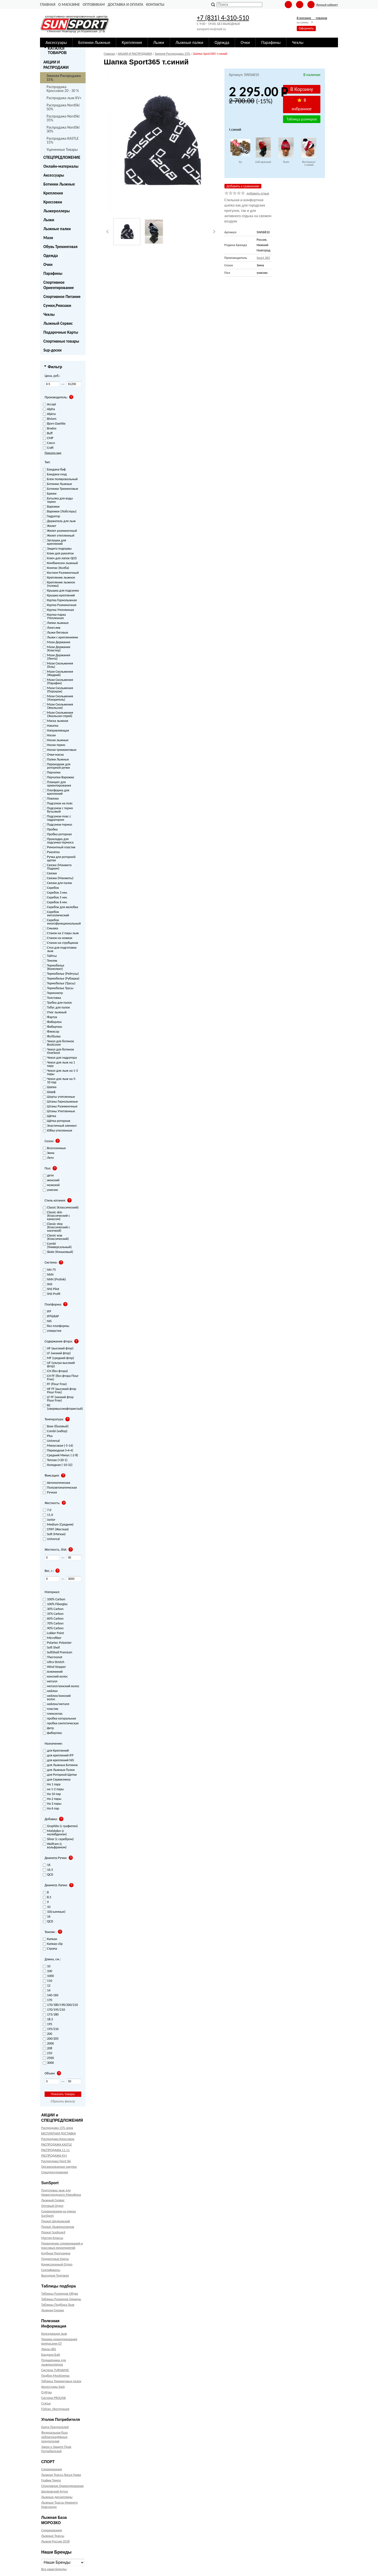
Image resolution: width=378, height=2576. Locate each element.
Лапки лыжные (56, 623)
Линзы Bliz (48, 2349)
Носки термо (54, 745)
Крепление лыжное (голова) (59, 584)
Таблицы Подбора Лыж (57, 2305)
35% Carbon (53, 1614)
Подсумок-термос (57, 825)
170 (47, 2000)
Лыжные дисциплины (57, 2497)
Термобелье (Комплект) (53, 967)
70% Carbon (53, 1623)
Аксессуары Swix (53, 2387)
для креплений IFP (58, 1755)
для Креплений (56, 1751)
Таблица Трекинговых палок (61, 2381)
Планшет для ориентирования (57, 783)
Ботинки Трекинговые (60, 489)
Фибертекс (52, 1027)
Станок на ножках (57, 938)
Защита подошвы (57, 549)
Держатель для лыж (59, 521)
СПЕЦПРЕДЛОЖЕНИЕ (61, 157)
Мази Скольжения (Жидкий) (58, 673)
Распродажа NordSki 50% (63, 107)
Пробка (50, 829)
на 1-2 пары (53, 1789)
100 (47, 1971)
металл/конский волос (61, 1686)
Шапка (49, 1087)
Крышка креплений (59, 595)
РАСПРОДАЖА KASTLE (56, 2144)
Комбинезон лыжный (60, 563)
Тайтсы (50, 956)
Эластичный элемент (60, 1126)
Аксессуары (53, 175)
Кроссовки (52, 202)
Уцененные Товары (62, 149)
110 (47, 1981)
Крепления (53, 193)
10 (46, 1966)
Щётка (49, 1116)
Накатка (50, 726)
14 (46, 1990)
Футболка (52, 1036)
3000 (48, 2063)
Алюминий (53, 1672)
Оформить (306, 28)
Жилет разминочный (60, 531)
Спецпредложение (54, 2172)
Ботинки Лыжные (59, 184)
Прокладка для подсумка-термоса (58, 840)
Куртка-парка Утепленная (54, 616)
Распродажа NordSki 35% (63, 118)
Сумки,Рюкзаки (57, 305)
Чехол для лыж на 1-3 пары (60, 1072)
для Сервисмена (56, 1780)
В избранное (302, 104)
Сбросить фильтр (63, 2101)
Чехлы (49, 314)
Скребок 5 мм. (55, 897)
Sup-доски (52, 350)
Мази (48, 237)
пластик (50, 1709)
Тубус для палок (56, 1007)
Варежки (51, 507)
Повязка (51, 799)
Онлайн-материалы (61, 166)
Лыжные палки (57, 228)
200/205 (51, 2039)
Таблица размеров (302, 119)
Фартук (50, 1017)
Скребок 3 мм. (55, 893)
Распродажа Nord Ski (56, 2161)
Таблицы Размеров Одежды (61, 2299)
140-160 (50, 1995)
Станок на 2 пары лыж (61, 933)
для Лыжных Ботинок (60, 1765)
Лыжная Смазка (52, 2310)
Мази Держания (56, 642)
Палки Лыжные (56, 759)
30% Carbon (53, 1609)
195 (47, 2024)
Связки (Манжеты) (58, 878)
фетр (48, 1728)
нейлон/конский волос (57, 1697)
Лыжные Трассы (52, 2536)
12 (46, 1986)
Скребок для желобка (60, 907)
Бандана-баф (54, 469)
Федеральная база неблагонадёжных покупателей (54, 2437)
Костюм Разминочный (61, 573)
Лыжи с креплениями (60, 637)
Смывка (50, 928)
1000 (48, 1976)
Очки (48, 264)
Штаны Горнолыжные (60, 1102)
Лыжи (48, 219)
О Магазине (69, 4)
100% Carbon (54, 1599)
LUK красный (263, 162)
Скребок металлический (56, 913)
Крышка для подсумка (61, 591)
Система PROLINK (53, 2398)
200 (47, 2034)
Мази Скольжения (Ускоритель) (58, 698)
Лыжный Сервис (58, 323)
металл (50, 1681)
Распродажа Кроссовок (57, 2139)
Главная (47, 4)
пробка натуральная (59, 1718)
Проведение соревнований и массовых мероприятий (62, 2245)
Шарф (49, 1092)
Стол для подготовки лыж (59, 949)
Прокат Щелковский (55, 2221)
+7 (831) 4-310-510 (223, 18)
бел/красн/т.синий (309, 163)
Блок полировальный (60, 479)
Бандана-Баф (50, 2355)
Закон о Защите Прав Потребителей (56, 2449)
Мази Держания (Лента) (56, 657)
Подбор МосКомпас (55, 2376)
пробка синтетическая (61, 1723)
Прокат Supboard (53, 2232)
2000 (48, 2043)
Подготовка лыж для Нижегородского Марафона (61, 2192)
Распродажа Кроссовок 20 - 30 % (63, 88)
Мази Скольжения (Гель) (58, 665)
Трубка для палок (57, 1003)
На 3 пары (52, 1804)
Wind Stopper (54, 1667)
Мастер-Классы (52, 2238)
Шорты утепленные (59, 1097)
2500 (48, 2058)
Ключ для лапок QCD (60, 558)
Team (286, 162)
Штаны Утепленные (59, 1111)
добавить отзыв (258, 193)
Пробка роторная (57, 834)
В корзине (312, 18)
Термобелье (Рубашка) (61, 979)
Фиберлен (52, 1022)
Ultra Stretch (53, 1662)
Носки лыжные (55, 740)
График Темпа (51, 2480)
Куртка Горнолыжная (60, 600)
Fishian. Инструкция (55, 2409)
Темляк (50, 961)
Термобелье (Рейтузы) (61, 974)
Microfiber (52, 1638)
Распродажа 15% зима (57, 2128)
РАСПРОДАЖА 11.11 (55, 2150)
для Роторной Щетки (60, 1775)
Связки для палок (57, 883)
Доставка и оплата (125, 4)
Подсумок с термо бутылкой (58, 810)
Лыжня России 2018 (55, 2541)
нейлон (50, 1691)
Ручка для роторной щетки (59, 858)
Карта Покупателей (54, 2427)
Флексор (51, 1032)
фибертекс (52, 1733)
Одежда (50, 255)
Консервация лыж (54, 2334)
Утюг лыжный (55, 1012)
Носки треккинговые (59, 750)
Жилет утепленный (58, 536)
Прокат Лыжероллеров (57, 2227)
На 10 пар (52, 1794)
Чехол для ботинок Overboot (58, 1051)
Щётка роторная (56, 1121)
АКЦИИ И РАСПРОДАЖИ (56, 65)
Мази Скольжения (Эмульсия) (58, 706)
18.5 (48, 2019)
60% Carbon (53, 1619)
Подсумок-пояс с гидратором (57, 818)
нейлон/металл (56, 1704)
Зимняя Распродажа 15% (64, 77)
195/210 (51, 2029)
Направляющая (56, 730)
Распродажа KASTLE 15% (63, 140)
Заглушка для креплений (54, 542)
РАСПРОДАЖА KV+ (54, 2156)
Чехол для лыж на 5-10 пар (59, 1080)
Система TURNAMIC (55, 2370)
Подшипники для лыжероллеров (53, 2362)
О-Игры (46, 2392)
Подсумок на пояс (58, 803)
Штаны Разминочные (60, 1106)
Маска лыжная (55, 721)
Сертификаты (50, 2270)
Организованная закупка (59, 2167)
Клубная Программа (55, 2253)
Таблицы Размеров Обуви (59, 2294)
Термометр (53, 993)
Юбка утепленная (57, 1131)
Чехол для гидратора (60, 1058)
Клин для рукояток (58, 553)
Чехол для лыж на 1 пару (59, 1064)
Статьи (46, 2403)
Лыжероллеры (56, 211)
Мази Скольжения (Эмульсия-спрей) (58, 714)
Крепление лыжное (59, 578)
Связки (50, 873)
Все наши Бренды (54, 2569)
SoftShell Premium (57, 1652)
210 (47, 2053)
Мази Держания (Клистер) (56, 648)
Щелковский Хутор (54, 2491)
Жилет (49, 526)
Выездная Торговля (55, 2275)
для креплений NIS (58, 1760)
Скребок (51, 888)
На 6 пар (51, 1808)
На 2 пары (52, 1799)
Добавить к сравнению (243, 186)
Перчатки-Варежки (58, 777)
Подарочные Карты (60, 332)
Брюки (49, 494)
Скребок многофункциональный (61, 922)
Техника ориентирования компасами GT (59, 2341)
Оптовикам (94, 4)
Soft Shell (51, 1648)
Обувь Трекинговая (60, 246)
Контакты (155, 4)
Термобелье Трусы (58, 988)
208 (47, 2048)
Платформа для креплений (56, 792)
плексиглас (53, 1714)
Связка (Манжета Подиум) (57, 866)
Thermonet (52, 1657)
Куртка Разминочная (59, 605)
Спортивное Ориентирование (58, 285)
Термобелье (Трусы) (59, 983)
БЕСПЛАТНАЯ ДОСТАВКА (58, 2133)
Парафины (52, 273)
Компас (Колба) (56, 568)
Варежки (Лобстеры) (59, 511)
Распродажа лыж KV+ (64, 98)
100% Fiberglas (55, 1604)
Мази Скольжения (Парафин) (58, 681)
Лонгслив (51, 628)
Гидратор (51, 516)
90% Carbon (53, 1628)
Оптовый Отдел (52, 2206)
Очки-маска (53, 755)
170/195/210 (54, 2010)
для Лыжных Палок (59, 1770)
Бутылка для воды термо (58, 500)
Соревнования (51, 2469)
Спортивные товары (61, 341)
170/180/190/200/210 (60, 2005)
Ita (240, 162)
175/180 (51, 2015)
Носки (49, 735)
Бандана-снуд (55, 474)
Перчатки (52, 772)
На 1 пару (52, 1784)
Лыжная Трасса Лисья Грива (61, 2475)
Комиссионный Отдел (56, 2264)
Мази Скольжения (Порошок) (58, 689)
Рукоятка (51, 852)
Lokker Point (53, 1633)
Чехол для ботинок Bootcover (58, 1043)
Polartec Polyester (57, 1643)
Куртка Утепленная (58, 610)
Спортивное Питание (62, 296)
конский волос (55, 1676)
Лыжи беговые (55, 633)
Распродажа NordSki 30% (63, 129)
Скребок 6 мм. (55, 902)
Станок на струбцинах (60, 943)
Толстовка (52, 998)
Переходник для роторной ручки (56, 766)
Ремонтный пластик (59, 847)
